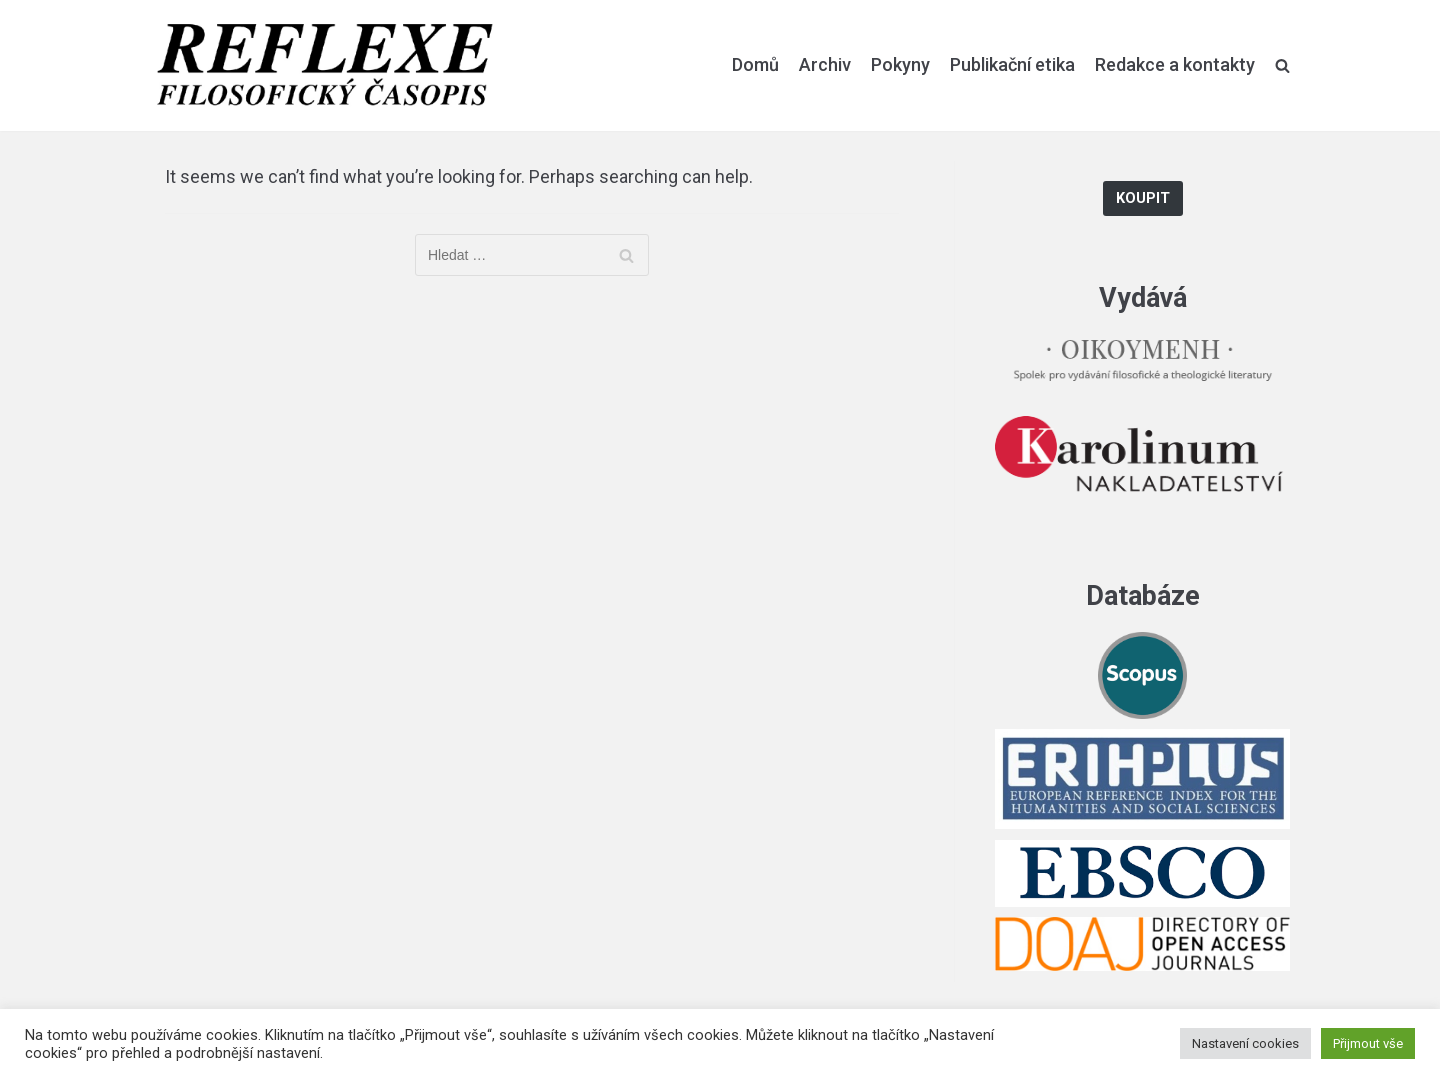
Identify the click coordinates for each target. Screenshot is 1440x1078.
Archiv (825, 64)
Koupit (1143, 198)
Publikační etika (1012, 64)
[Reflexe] (325, 65)
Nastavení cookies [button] (1245, 1043)
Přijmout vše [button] (1368, 1043)
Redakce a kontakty (1175, 64)
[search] (1282, 65)
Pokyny (900, 64)
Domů (755, 64)
